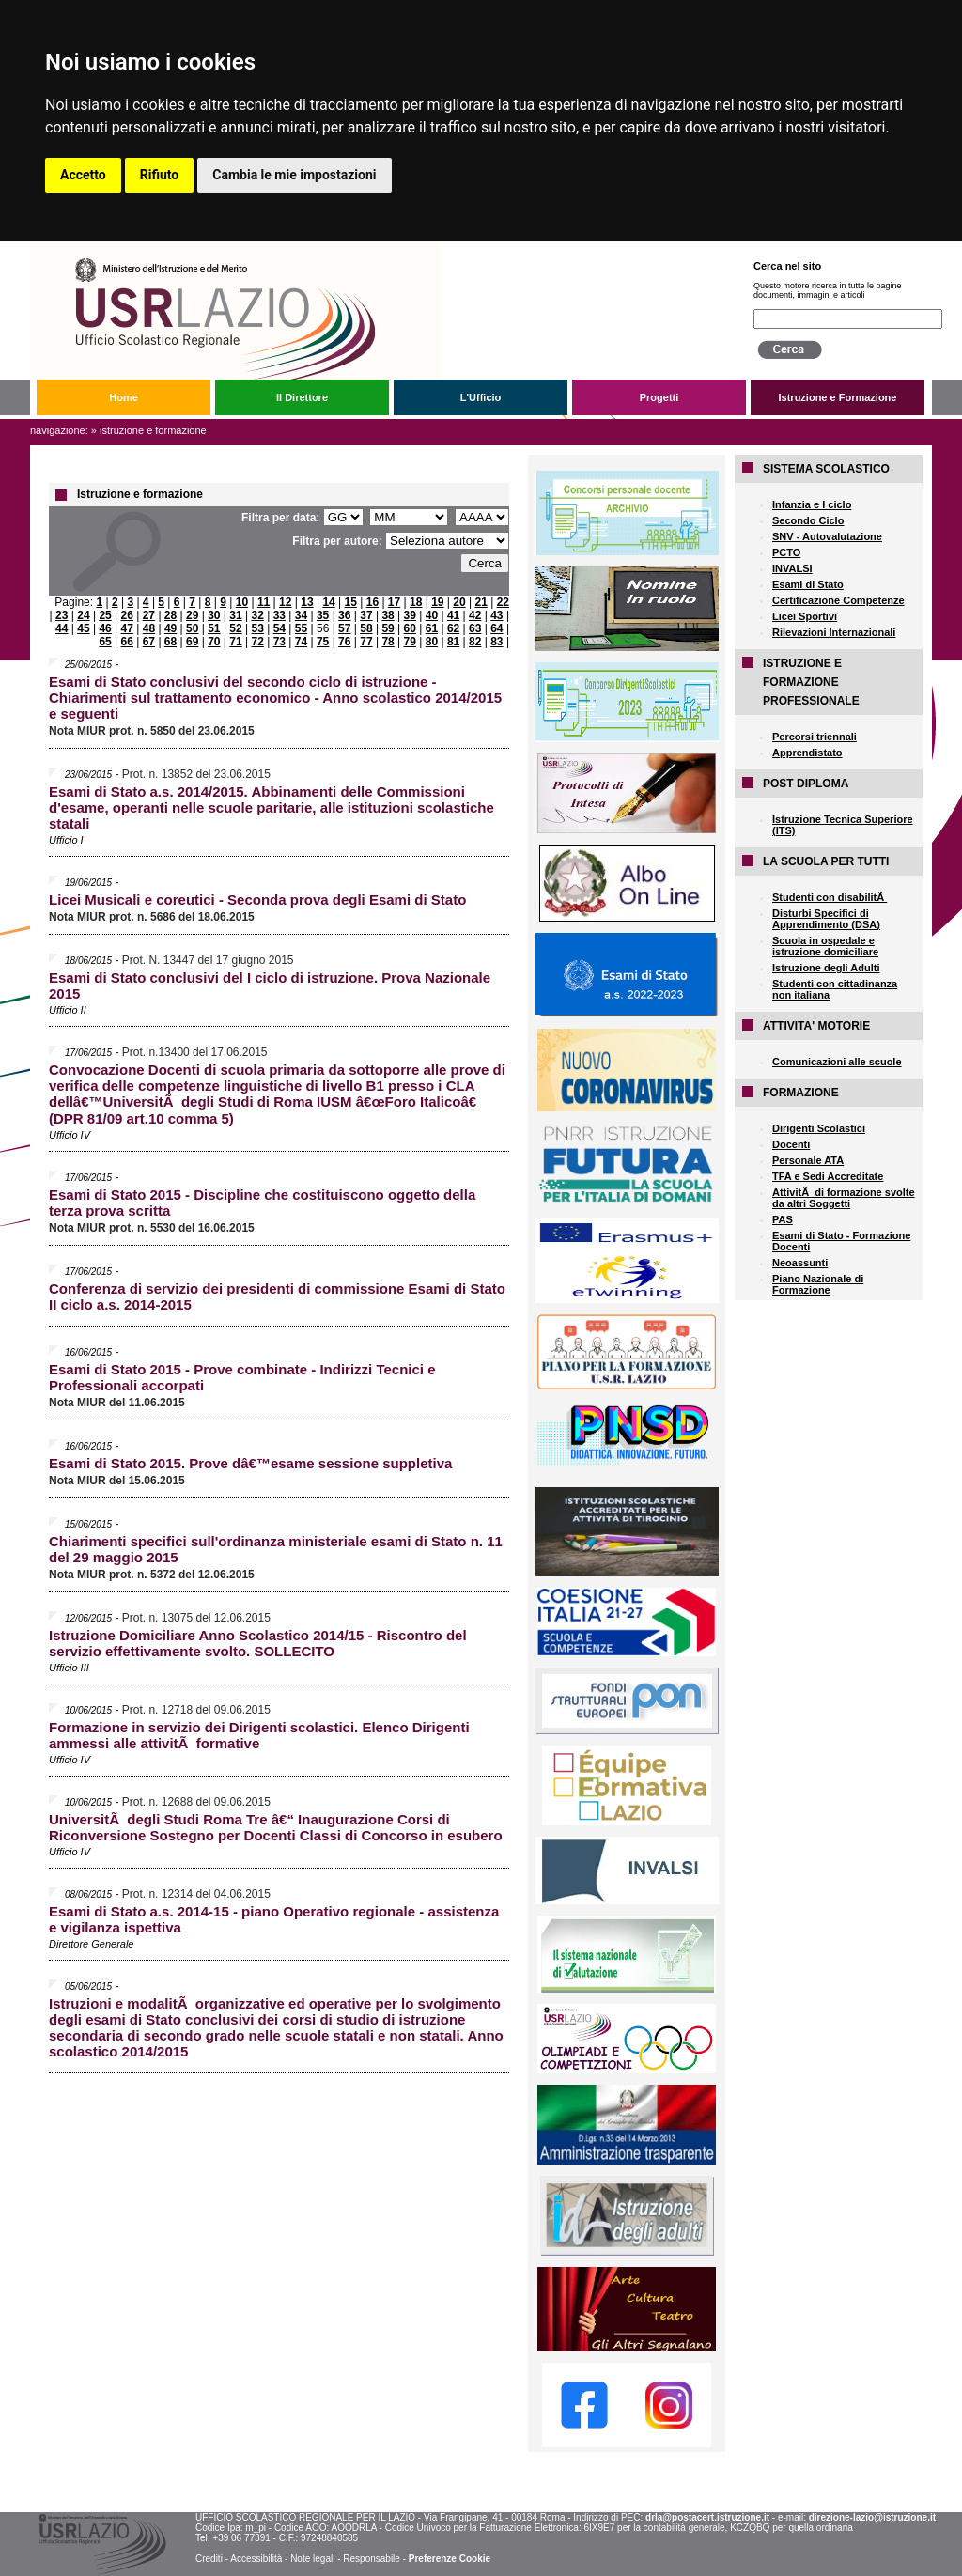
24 (83, 615)
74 (301, 641)
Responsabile (371, 2558)
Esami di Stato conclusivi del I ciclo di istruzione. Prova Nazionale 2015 (269, 985)
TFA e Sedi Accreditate (827, 1176)
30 (214, 615)
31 (235, 615)
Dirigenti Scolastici (818, 1128)
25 (105, 615)
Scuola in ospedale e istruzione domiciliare (825, 946)
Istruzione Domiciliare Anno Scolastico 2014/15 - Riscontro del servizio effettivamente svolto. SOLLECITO (258, 1643)
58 (366, 628)
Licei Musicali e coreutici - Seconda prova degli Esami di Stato (257, 900)
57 (344, 628)
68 (170, 641)
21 (480, 602)
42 (475, 615)
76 (344, 641)
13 (307, 602)
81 (453, 641)
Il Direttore (302, 397)
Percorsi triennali (814, 736)
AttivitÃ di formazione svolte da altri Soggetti (843, 1198)
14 (328, 602)
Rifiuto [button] (159, 174)
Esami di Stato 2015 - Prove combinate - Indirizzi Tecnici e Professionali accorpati (242, 1377)
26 (127, 615)
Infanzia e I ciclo (811, 504)
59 (387, 628)
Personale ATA (808, 1160)
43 (496, 615)
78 (387, 641)
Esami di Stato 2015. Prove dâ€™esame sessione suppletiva (250, 1463)
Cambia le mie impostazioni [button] (294, 174)
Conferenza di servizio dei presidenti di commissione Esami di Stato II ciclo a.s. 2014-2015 (277, 1296)
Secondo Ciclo (808, 520)
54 (279, 628)
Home (123, 397)
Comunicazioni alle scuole (837, 1061)
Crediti (209, 2558)
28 (170, 615)
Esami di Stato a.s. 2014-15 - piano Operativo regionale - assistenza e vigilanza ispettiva (274, 1919)
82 (475, 641)
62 (453, 628)
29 (192, 615)
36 (344, 615)
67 (149, 641)
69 (192, 641)
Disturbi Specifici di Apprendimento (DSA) (826, 919)
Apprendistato (807, 752)
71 (235, 641)
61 (432, 628)
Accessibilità (256, 2558)
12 (285, 602)
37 (366, 615)
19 (437, 602)
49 (170, 628)
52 (235, 628)
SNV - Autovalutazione (827, 536)
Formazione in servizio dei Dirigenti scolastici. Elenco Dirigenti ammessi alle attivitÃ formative (259, 1735)
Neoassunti (800, 1262)
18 (416, 602)
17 (394, 602)
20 (459, 602)
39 (410, 615)
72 (257, 641)
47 (127, 628)
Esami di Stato (808, 584)
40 (432, 615)
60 (410, 628)
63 (475, 628)
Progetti (659, 397)
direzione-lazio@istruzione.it (872, 2517)
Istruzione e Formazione (838, 397)
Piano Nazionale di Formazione (817, 1284)
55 (301, 628)
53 (258, 628)
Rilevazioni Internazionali (833, 632)
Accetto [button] (83, 174)
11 (263, 602)
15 (351, 602)
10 (242, 602)
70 (214, 641)
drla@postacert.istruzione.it (707, 2517)
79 (410, 641)
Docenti (791, 1144)
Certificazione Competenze (838, 600)
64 (496, 628)
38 (387, 615)
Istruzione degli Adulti (825, 967)
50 (192, 628)
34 (301, 615)
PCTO (786, 552)
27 (149, 615)
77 (366, 641)
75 (323, 641)
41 (453, 615)
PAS (782, 1219)
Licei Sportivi (804, 616)
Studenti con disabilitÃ (829, 897)
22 (503, 602)
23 (61, 615)
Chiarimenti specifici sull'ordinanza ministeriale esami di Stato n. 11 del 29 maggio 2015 (276, 1549)
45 (83, 628)
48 (149, 628)
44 (61, 628)
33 (279, 615)
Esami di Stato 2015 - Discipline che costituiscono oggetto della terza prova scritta (262, 1202)
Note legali (312, 2558)
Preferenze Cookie (449, 2558)
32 (257, 615)
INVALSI (792, 568)
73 (279, 641)
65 (105, 641)
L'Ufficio (481, 397)
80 (432, 641)
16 (372, 602)
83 (496, 641)
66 (127, 641)
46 (105, 628)
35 (323, 615)
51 (214, 628)
